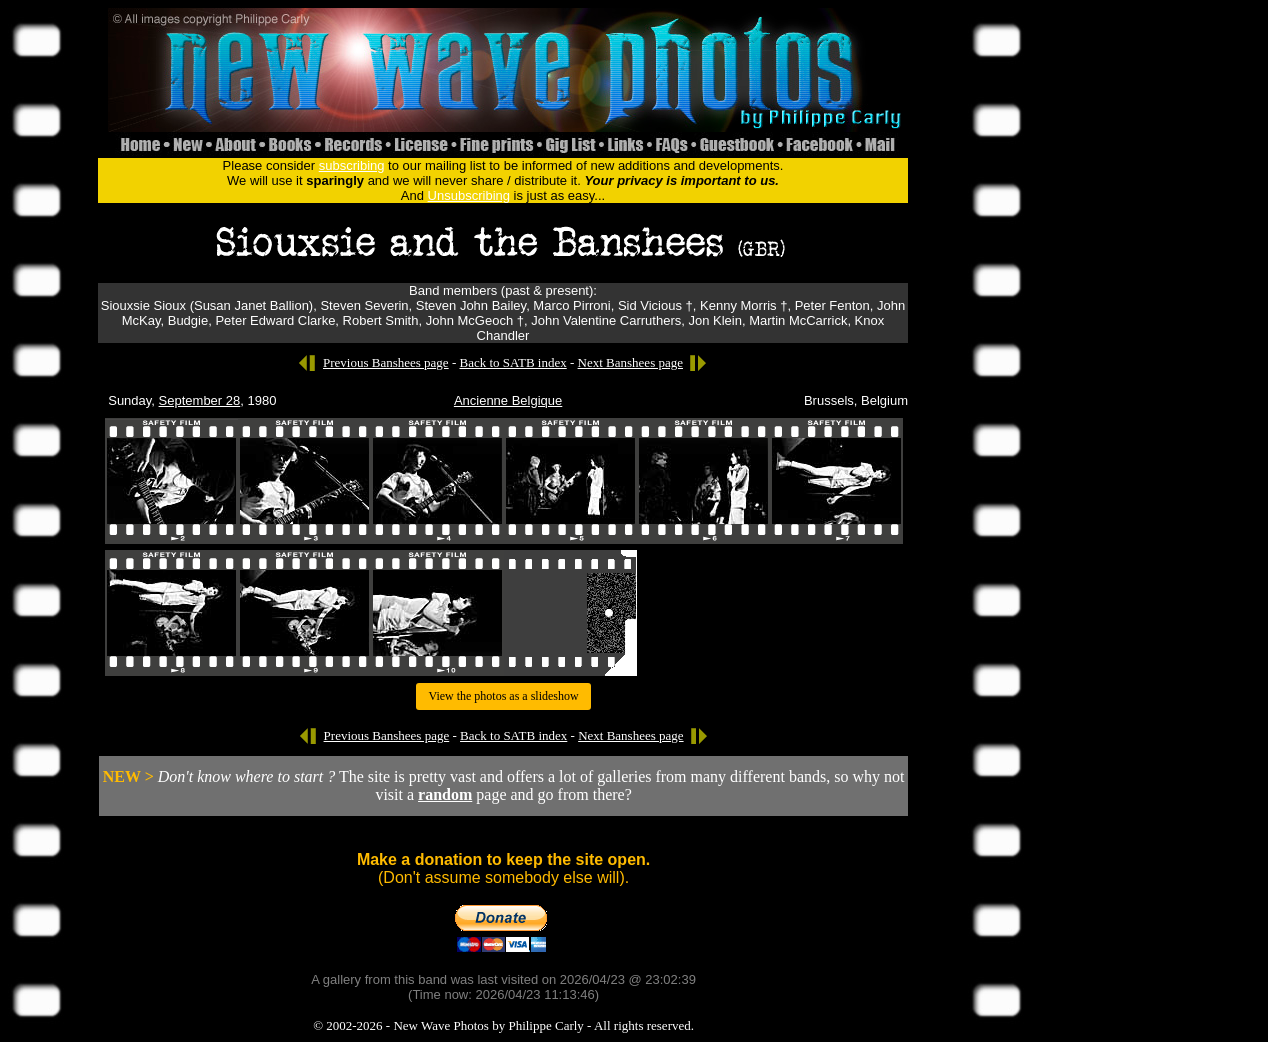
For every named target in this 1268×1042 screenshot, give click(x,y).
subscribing (352, 165)
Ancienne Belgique (508, 400)
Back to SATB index (512, 362)
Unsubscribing (469, 195)
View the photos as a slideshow (503, 696)
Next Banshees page (630, 362)
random (445, 794)
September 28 (200, 400)
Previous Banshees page (386, 362)
